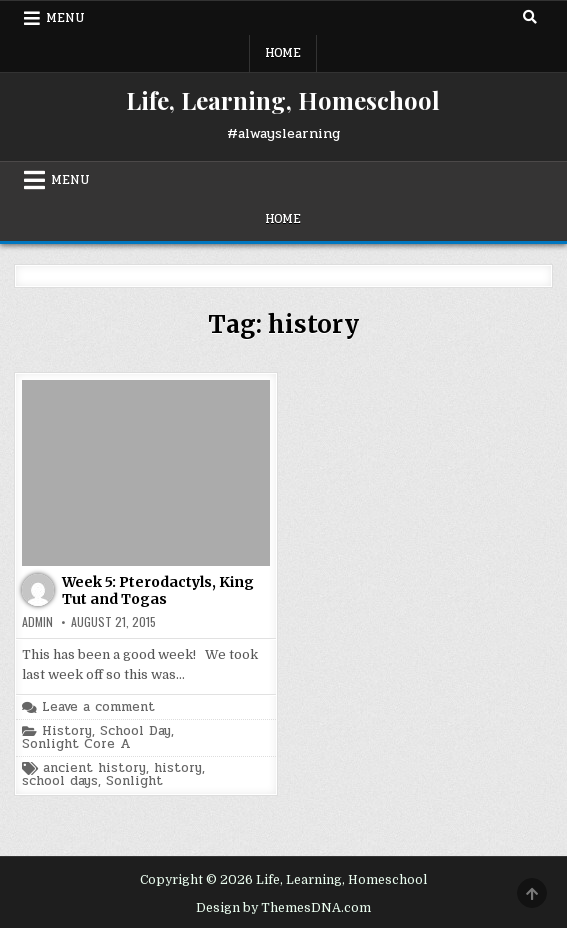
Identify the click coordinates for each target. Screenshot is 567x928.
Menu (65, 18)
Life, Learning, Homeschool (283, 100)
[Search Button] (530, 17)
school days (60, 781)
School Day (135, 731)
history (178, 768)
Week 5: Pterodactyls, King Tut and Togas (158, 590)
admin (37, 622)
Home (283, 53)
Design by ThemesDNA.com (283, 908)
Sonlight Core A (76, 744)
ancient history (94, 768)
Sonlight (134, 781)
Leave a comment (98, 707)
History (67, 731)
